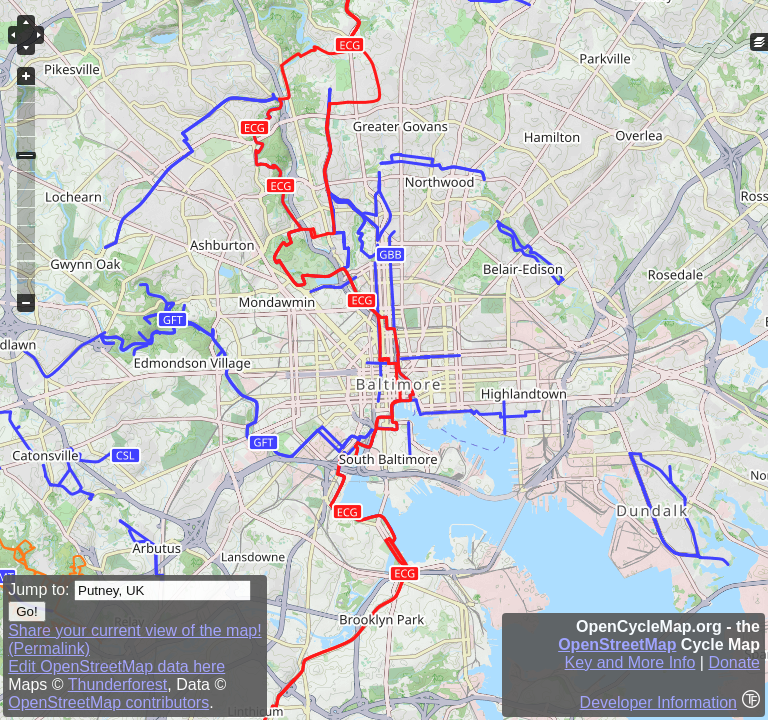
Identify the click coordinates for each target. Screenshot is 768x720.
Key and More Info (630, 662)
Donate (734, 662)
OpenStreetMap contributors (108, 702)
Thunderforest (118, 684)
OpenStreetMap (617, 644)
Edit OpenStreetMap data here (116, 666)
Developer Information (658, 702)
